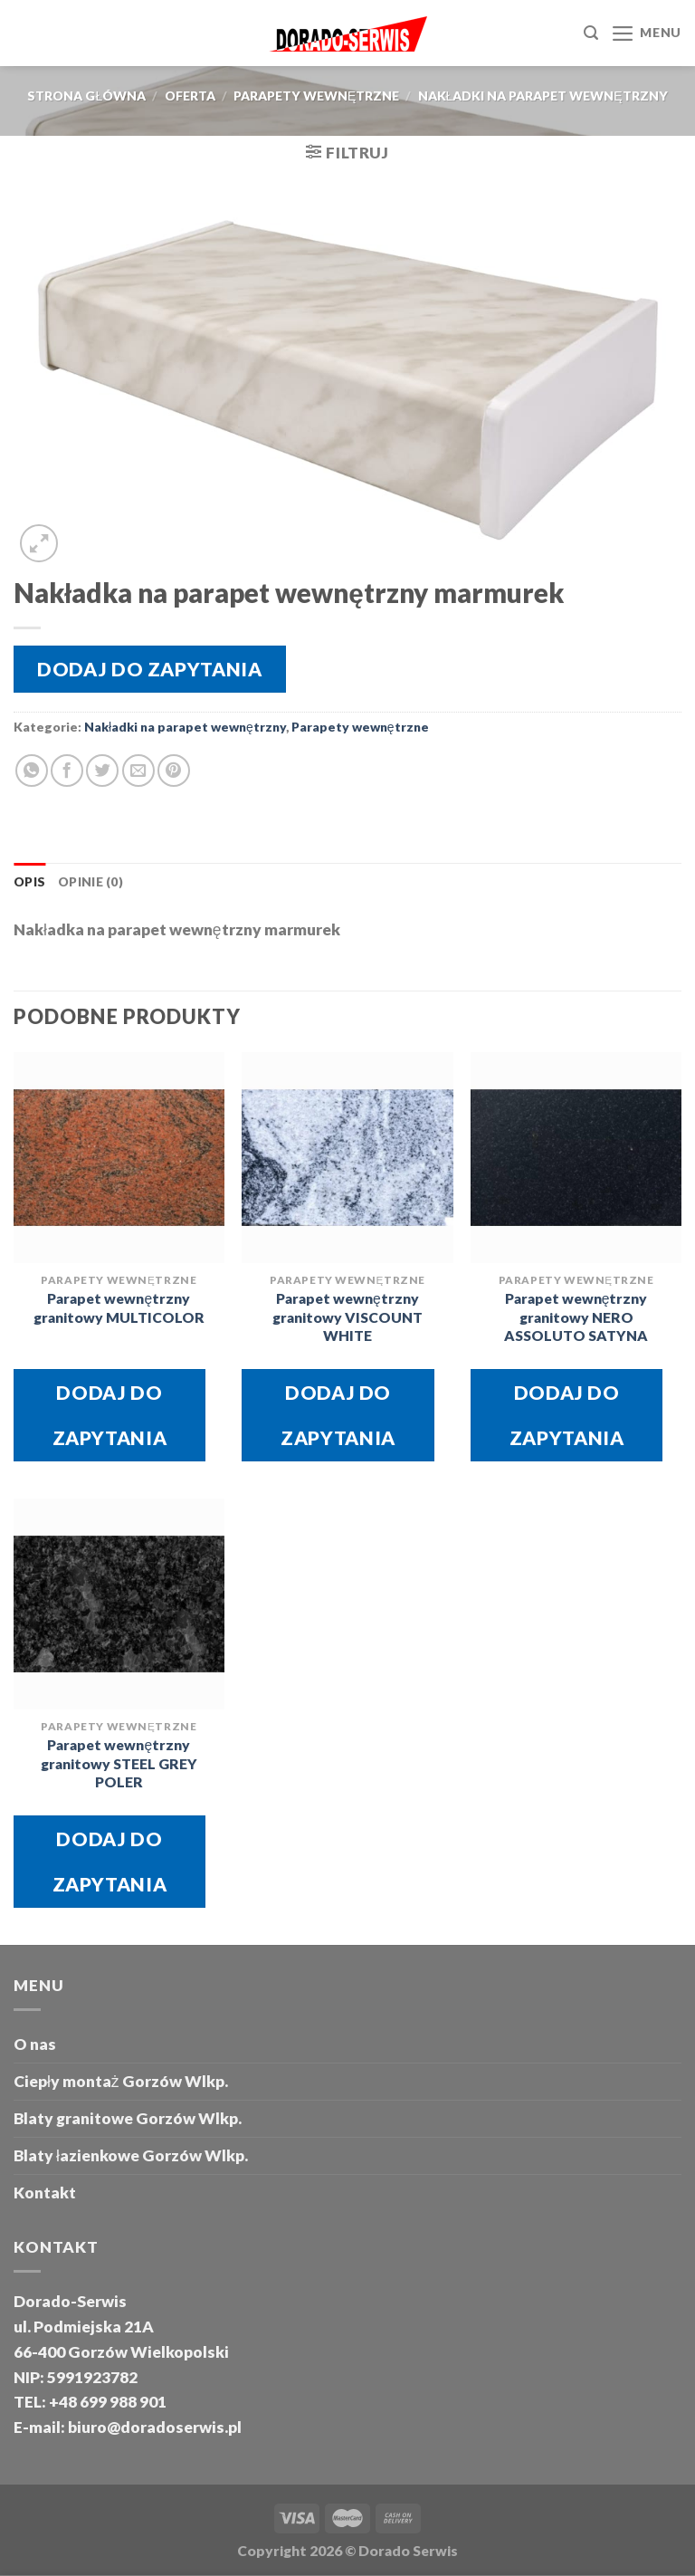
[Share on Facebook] (67, 770)
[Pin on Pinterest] (173, 770)
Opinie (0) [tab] (90, 881)
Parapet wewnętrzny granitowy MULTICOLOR (119, 1307)
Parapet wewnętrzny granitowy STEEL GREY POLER (119, 1763)
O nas (35, 2044)
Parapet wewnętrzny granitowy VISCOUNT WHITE (347, 1317)
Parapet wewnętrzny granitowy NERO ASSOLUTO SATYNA (576, 1317)
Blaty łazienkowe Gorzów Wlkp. (131, 2155)
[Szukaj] (591, 33)
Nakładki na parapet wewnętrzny (543, 95)
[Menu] (646, 33)
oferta (190, 95)
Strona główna (86, 95)
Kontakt (45, 2192)
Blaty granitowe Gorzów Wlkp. (128, 2118)
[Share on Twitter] (102, 770)
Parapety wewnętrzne (316, 95)
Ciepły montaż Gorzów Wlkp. (121, 2081)
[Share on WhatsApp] (31, 770)
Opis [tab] (29, 881)
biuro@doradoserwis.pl (153, 2427)
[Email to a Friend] (138, 770)
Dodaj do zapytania (149, 668)
